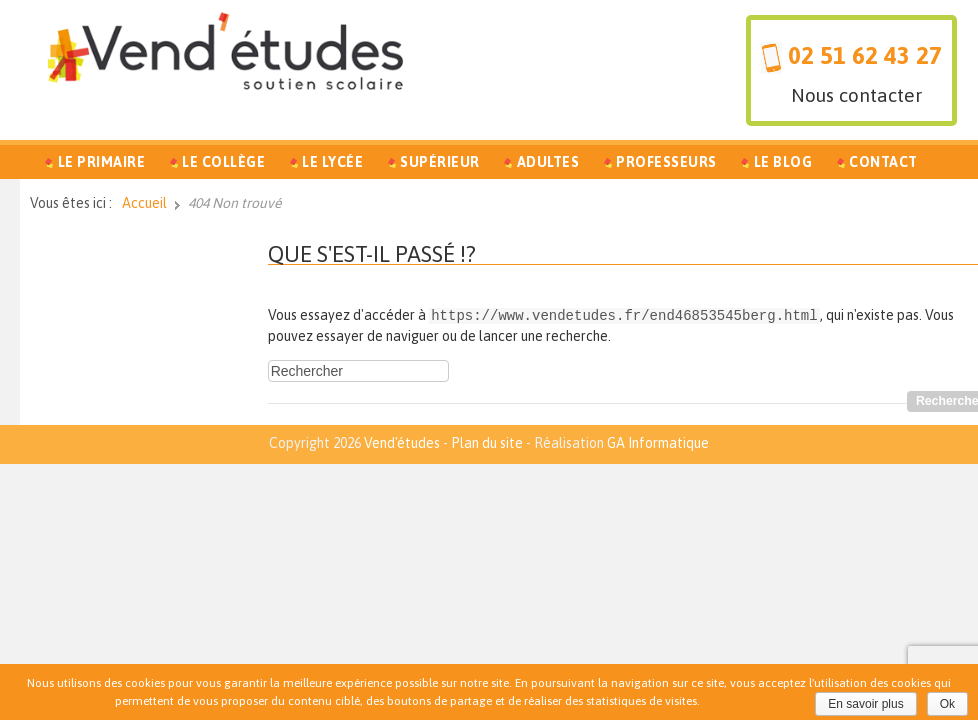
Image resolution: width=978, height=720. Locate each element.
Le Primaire (102, 162)
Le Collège (223, 162)
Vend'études (402, 442)
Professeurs (666, 162)
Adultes (548, 162)
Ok (947, 704)
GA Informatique (658, 442)
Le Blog (783, 162)
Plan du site (487, 442)
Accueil (144, 203)
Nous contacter (856, 95)
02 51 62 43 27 (865, 55)
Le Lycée (332, 162)
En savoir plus (865, 704)
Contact (883, 162)
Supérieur (440, 162)
